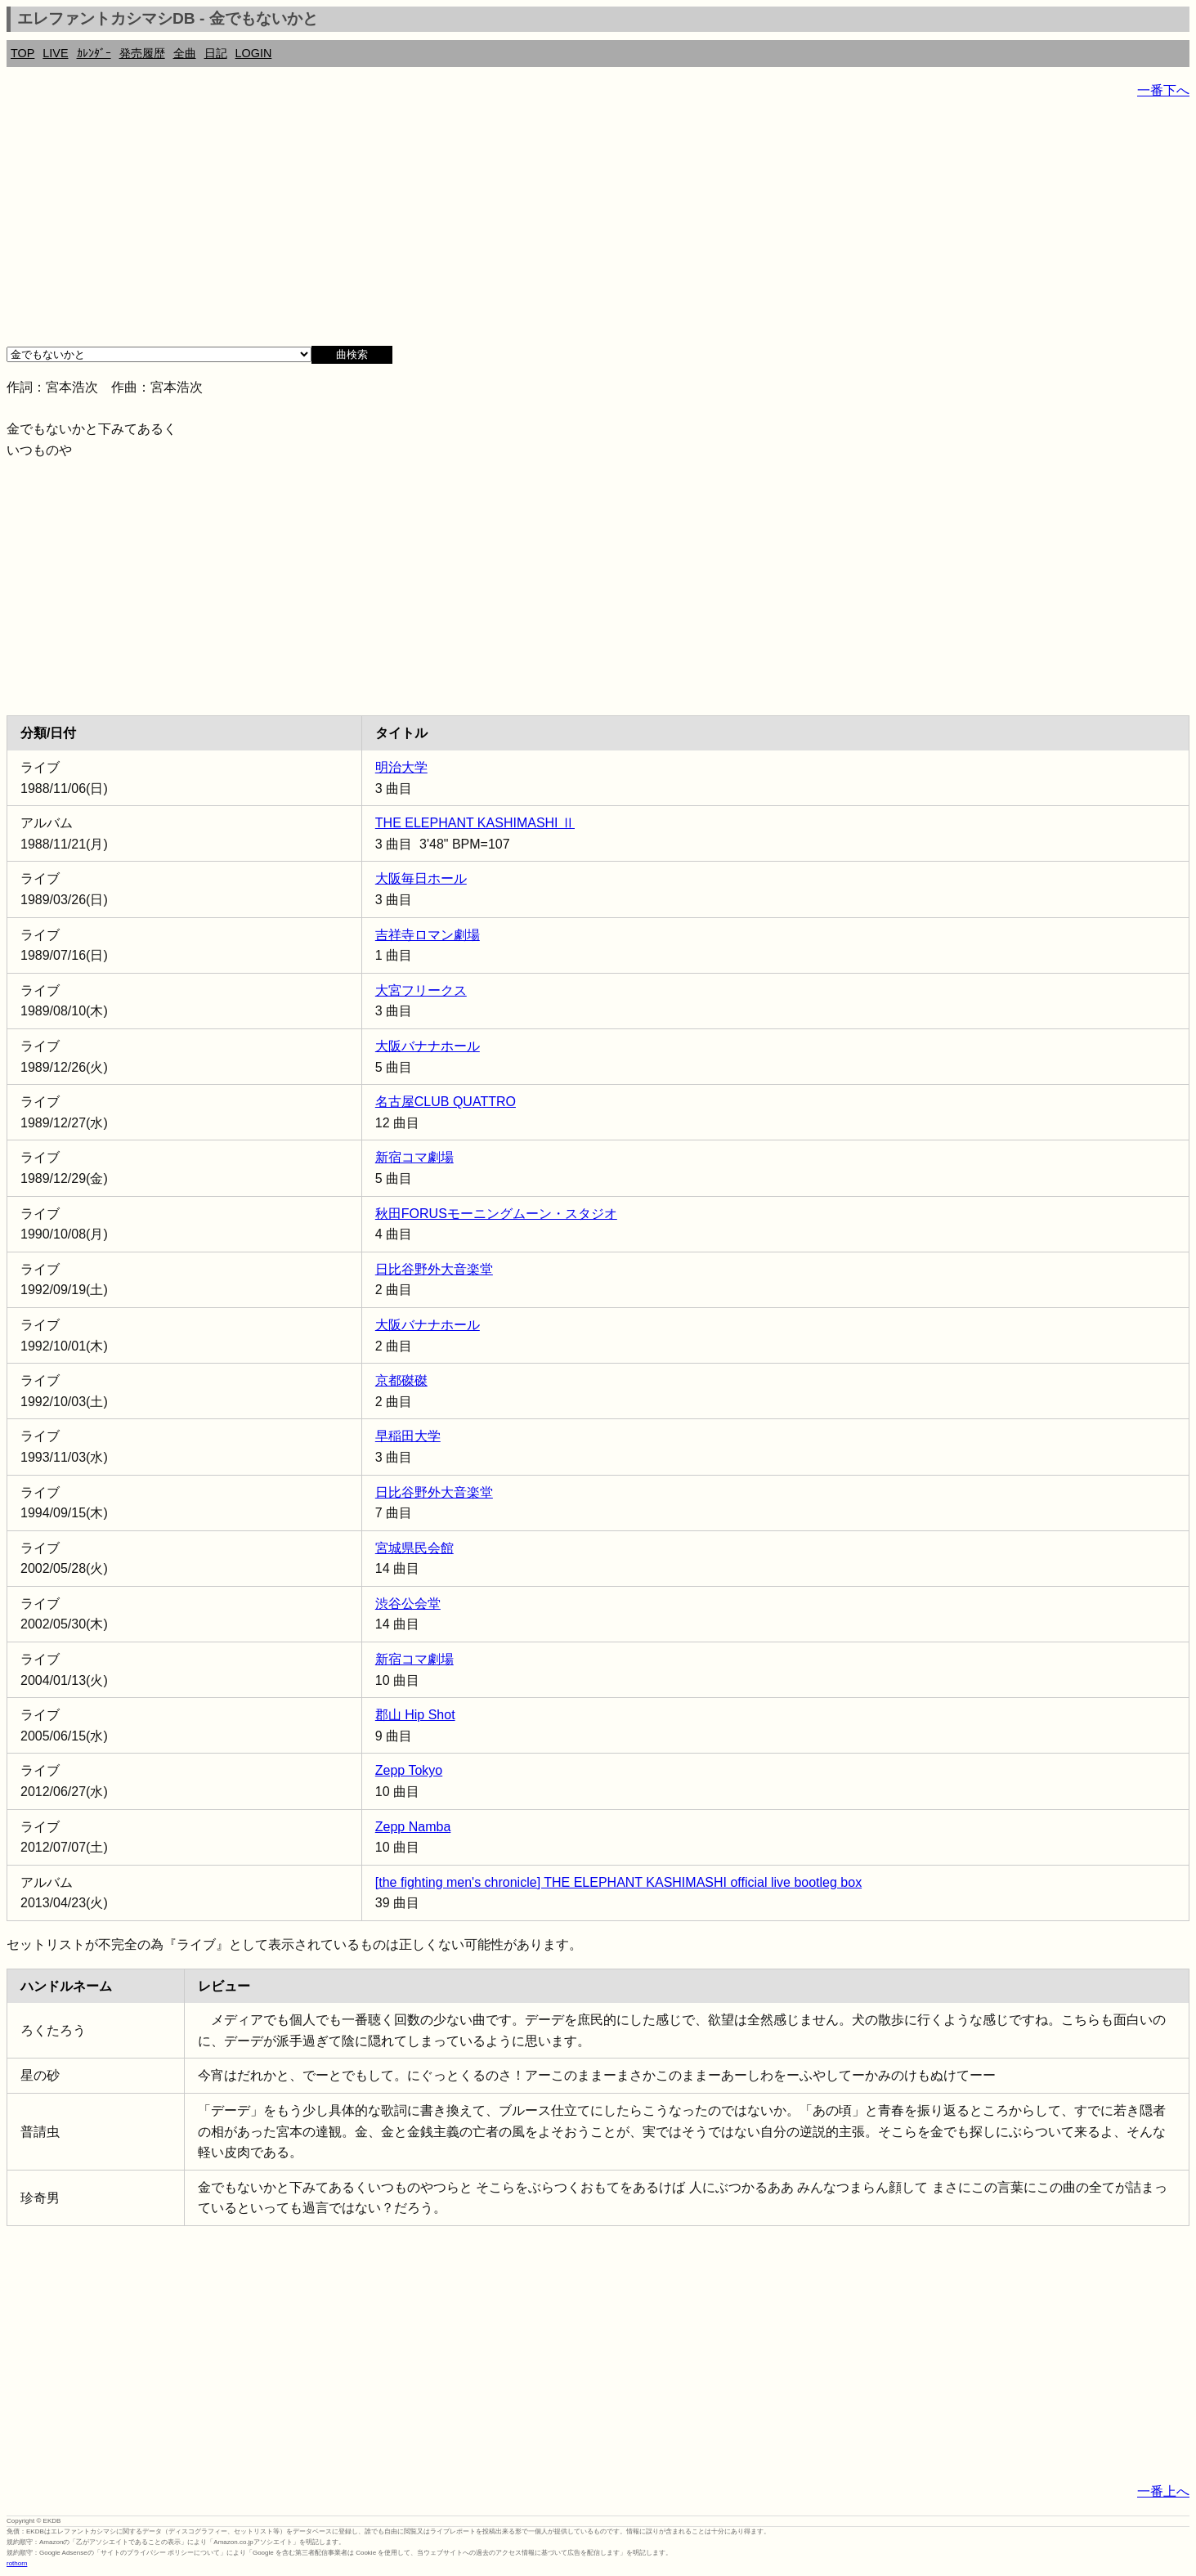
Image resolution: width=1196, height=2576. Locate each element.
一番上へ (1163, 2491)
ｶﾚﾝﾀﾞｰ (94, 53)
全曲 (184, 53)
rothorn (17, 2563)
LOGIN (253, 53)
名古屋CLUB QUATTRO (445, 1102)
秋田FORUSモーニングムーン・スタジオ (496, 1214)
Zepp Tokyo (408, 1770)
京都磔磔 (401, 1380)
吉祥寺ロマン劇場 (427, 935)
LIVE (55, 53)
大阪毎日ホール (421, 878)
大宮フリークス (421, 990)
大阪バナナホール (427, 1046)
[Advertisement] (497, 228)
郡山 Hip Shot (415, 1715)
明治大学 (401, 767)
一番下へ (1163, 90)
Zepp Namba (413, 1827)
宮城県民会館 (414, 1548)
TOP (22, 53)
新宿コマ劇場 (414, 1157)
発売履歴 (142, 53)
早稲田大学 (408, 1436)
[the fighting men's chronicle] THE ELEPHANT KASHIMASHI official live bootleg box (618, 1882)
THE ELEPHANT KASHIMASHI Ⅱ (475, 823)
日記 (215, 53)
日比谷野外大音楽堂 (434, 1269)
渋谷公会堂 (408, 1604)
